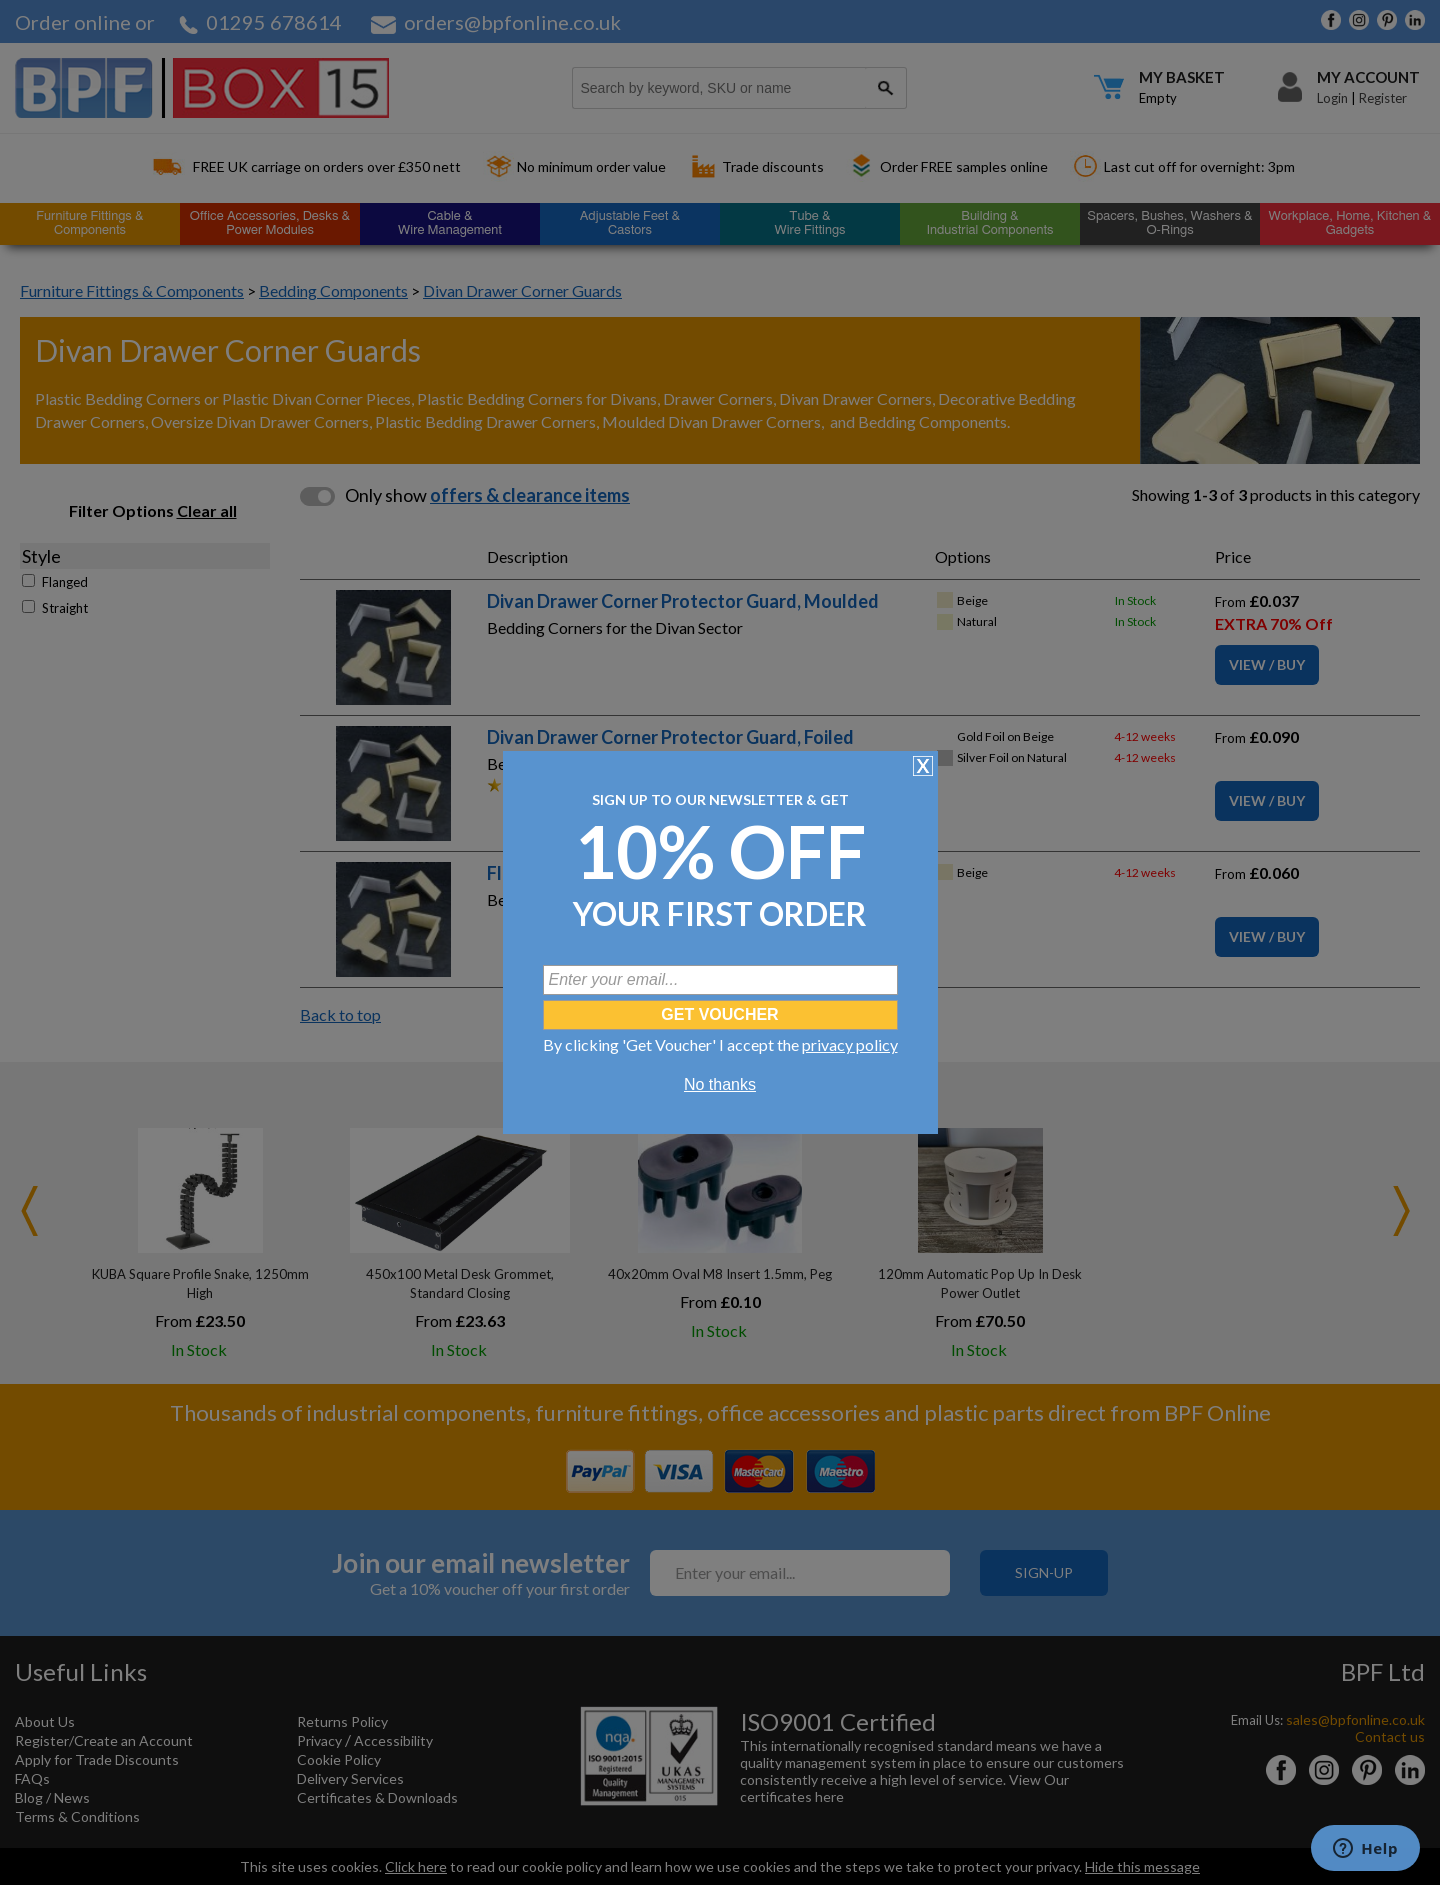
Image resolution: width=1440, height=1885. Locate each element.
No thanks (720, 1084)
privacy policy (850, 1044)
